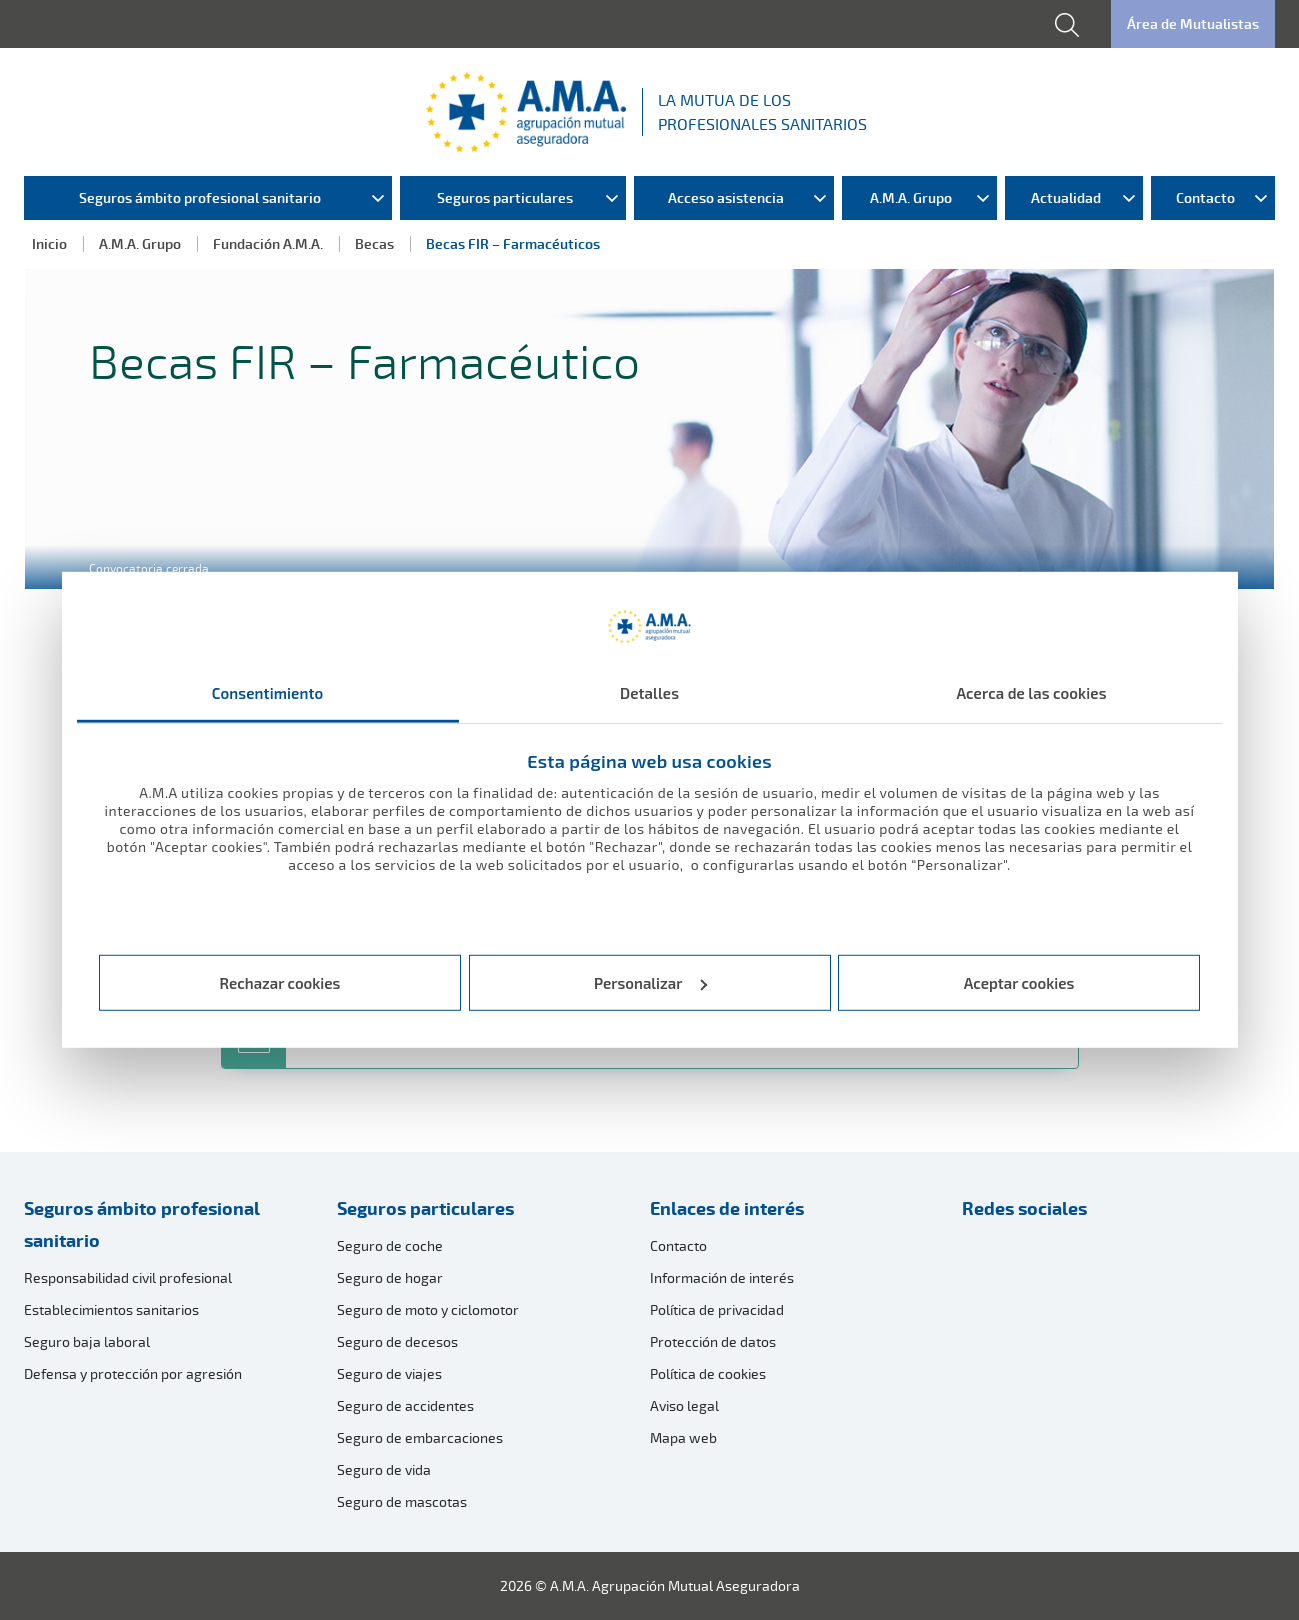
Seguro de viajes (389, 1373)
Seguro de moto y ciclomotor (428, 1309)
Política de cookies (708, 1373)
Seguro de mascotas (402, 1501)
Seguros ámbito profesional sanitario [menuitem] (200, 197)
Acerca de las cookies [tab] (1031, 693)
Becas (374, 243)
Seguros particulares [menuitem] (505, 197)
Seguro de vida (384, 1469)
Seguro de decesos (397, 1341)
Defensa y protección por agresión (133, 1373)
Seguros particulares (425, 1208)
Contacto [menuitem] (1205, 197)
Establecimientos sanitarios (111, 1309)
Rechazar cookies (280, 983)
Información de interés (722, 1277)
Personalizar (650, 983)
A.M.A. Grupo (140, 243)
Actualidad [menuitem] (1066, 197)
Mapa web (683, 1437)
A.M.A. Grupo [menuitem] (911, 197)
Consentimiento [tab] (268, 693)
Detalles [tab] (649, 693)
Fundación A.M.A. (268, 243)
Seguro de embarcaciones (420, 1437)
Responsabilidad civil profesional (128, 1277)
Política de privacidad (717, 1309)
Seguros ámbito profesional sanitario (142, 1224)
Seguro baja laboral (87, 1341)
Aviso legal (684, 1405)
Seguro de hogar (390, 1277)
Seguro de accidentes (405, 1405)
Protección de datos (713, 1341)
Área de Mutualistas (1193, 23)
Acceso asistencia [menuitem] (726, 197)
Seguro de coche (390, 1245)
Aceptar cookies (1019, 983)
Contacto (678, 1245)
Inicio (49, 243)
